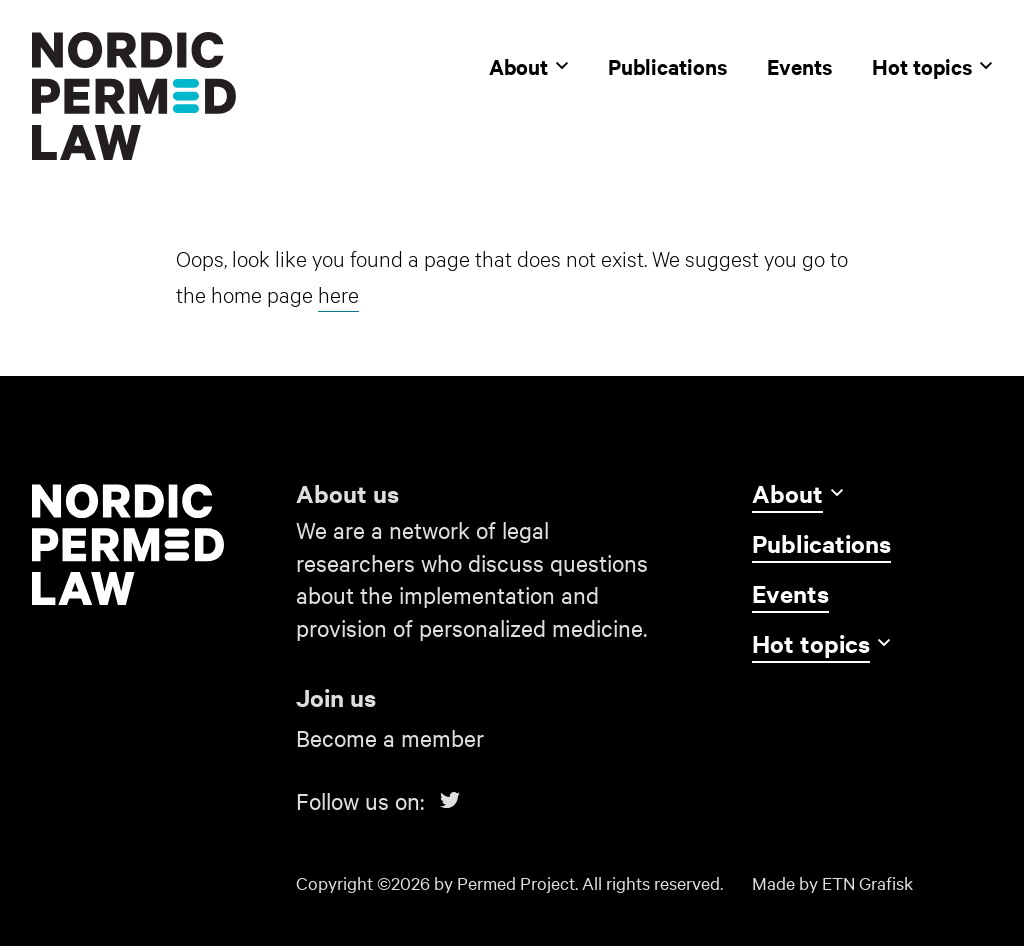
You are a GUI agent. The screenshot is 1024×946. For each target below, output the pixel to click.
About (528, 66)
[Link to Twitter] (450, 800)
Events (799, 66)
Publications (667, 66)
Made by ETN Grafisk (832, 882)
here (338, 293)
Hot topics (932, 66)
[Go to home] (152, 544)
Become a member (390, 737)
